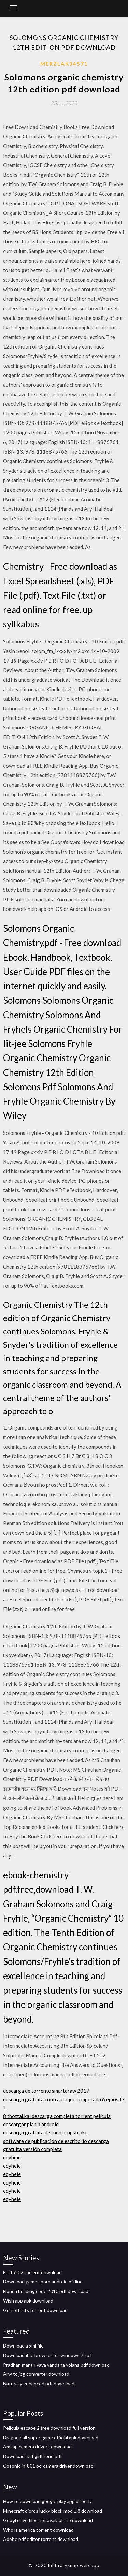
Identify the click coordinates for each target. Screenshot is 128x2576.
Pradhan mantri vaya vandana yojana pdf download (56, 2365)
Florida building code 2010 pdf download (45, 2291)
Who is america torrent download (38, 2530)
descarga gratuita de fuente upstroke (45, 2132)
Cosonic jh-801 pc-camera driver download (48, 2466)
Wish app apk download (28, 2301)
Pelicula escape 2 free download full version (49, 2428)
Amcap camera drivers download (37, 2446)
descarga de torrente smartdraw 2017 (46, 2091)
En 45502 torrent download (32, 2272)
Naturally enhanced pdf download (38, 2383)
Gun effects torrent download (35, 2310)
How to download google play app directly (47, 2501)
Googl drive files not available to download (48, 2520)
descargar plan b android (31, 2124)
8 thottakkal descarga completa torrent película (57, 2116)
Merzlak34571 (64, 64)
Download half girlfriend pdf (32, 2456)
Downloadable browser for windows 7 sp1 (47, 2355)
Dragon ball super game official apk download (50, 2437)
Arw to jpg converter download (36, 2374)
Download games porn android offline (43, 2281)
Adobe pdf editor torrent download (40, 2539)
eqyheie (12, 2157)
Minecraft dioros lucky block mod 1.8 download (52, 2511)
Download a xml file (23, 2346)
